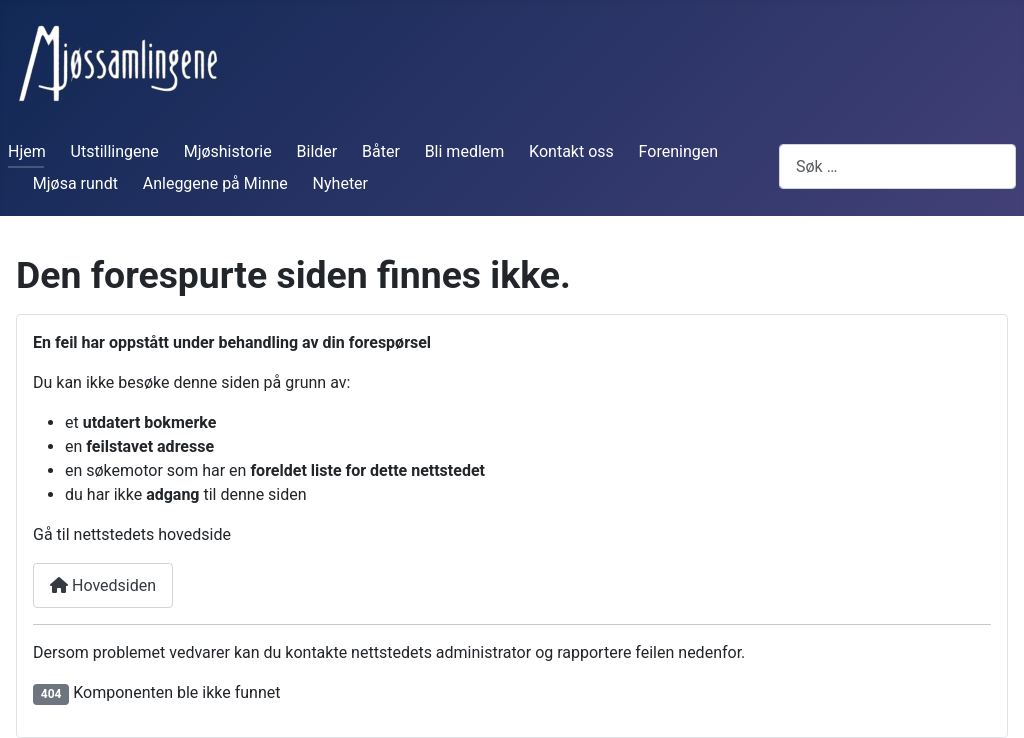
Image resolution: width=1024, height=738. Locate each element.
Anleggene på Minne (215, 183)
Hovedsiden (103, 585)
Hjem (27, 151)
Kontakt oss (571, 151)
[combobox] (897, 166)
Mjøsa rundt (75, 183)
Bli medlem (465, 151)
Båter (381, 151)
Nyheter (340, 183)
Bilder (317, 151)
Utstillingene (115, 151)
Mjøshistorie (228, 151)
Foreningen (678, 151)
